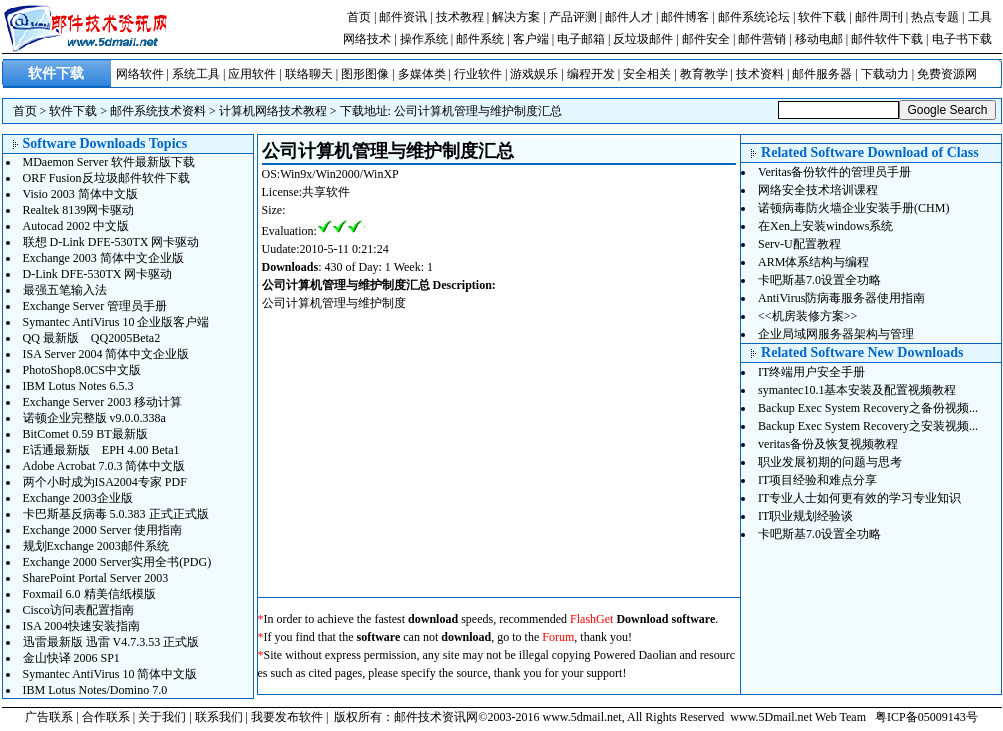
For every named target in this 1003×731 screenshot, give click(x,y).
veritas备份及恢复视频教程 (828, 444)
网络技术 (367, 39)
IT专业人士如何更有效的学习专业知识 (859, 498)
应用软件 (252, 74)
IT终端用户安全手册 (811, 372)
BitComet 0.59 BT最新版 (85, 434)
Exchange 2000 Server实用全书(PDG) (117, 562)
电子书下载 (962, 39)
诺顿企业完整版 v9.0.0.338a (94, 418)
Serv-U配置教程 (799, 244)
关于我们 (162, 717)
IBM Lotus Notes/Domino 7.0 (95, 690)
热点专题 (935, 17)
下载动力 (885, 74)
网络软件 (140, 74)
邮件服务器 (822, 74)
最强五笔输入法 (65, 290)
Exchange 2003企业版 (78, 498)
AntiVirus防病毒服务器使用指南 (841, 298)
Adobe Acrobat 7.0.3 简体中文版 (104, 466)
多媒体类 (422, 74)
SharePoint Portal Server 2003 (96, 578)
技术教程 (460, 17)
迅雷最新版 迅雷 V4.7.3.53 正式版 (111, 642)
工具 (980, 17)
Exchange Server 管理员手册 (95, 306)
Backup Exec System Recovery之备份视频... (868, 408)
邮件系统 (480, 39)
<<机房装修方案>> (807, 316)
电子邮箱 (581, 39)
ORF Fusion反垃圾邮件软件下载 (106, 178)
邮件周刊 (879, 17)
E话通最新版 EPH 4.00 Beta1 (101, 450)
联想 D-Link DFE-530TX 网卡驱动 (111, 242)
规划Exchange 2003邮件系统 (96, 546)
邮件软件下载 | (891, 39)
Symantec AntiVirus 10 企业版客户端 (116, 322)
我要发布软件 (287, 717)
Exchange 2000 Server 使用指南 (103, 530)
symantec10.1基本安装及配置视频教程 (857, 390)
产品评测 (573, 17)
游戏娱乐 (534, 74)
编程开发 (591, 74)
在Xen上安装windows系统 (825, 226)
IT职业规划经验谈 (805, 516)
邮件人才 (629, 17)
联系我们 (219, 717)
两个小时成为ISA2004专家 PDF (105, 482)
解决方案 (516, 17)
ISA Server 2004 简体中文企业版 (106, 354)
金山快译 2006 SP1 (71, 658)
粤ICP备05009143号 (926, 717)
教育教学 (704, 74)
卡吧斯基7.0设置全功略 (819, 280)
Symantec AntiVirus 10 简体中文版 (110, 674)
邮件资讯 (403, 17)
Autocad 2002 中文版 (76, 226)
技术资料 (760, 74)
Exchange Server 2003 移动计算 (103, 402)
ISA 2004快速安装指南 (82, 626)
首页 (359, 17)
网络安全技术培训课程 (818, 190)
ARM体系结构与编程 (813, 262)
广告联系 (49, 717)
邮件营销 (762, 39)
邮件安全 (706, 39)
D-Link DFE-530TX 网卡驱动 (98, 274)
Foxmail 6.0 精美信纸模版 (89, 594)
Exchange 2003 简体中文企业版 (103, 258)
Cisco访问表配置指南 (78, 610)
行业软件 (478, 74)
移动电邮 (819, 39)
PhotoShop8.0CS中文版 (82, 370)
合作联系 (106, 717)
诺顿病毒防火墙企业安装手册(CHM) (853, 208)
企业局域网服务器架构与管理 (836, 334)
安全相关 (647, 74)
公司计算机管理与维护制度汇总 (478, 111)
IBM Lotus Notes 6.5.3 (78, 386)
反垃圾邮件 (643, 39)
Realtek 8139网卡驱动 (79, 210)
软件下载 (822, 17)
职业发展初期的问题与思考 (830, 462)
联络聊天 (309, 74)
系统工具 (196, 74)
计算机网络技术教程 (273, 111)
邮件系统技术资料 (158, 111)
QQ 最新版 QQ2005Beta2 (92, 338)
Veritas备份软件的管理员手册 (834, 172)
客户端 (531, 39)
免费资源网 (947, 74)
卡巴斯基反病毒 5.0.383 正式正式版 (116, 514)
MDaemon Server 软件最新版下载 (109, 162)
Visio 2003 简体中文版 (80, 194)
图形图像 (365, 74)
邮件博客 (685, 17)
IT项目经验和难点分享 (817, 480)
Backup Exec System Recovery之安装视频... (868, 426)
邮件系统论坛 (754, 17)
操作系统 (424, 39)
